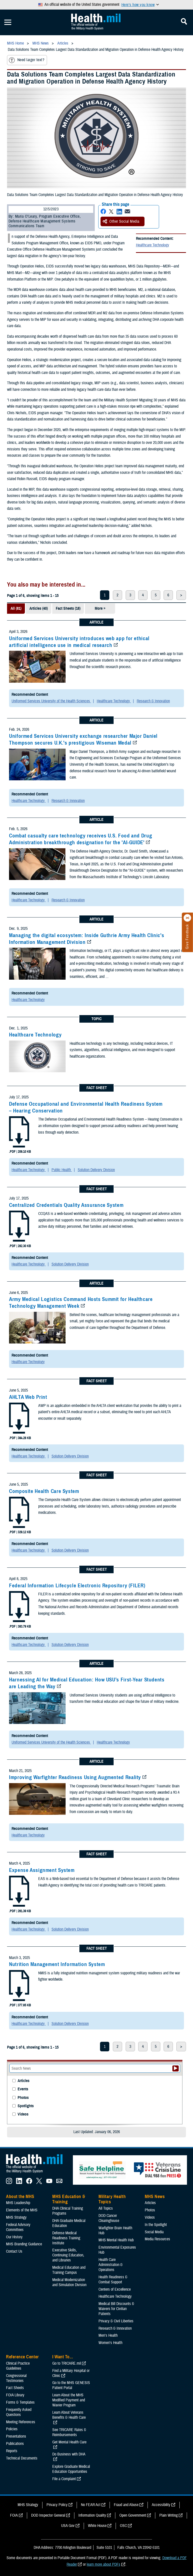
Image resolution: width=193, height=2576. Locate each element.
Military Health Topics (112, 2199)
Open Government (132, 2515)
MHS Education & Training (68, 2199)
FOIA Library (15, 2395)
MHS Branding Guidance (24, 2244)
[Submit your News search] (175, 2068)
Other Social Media (121, 221)
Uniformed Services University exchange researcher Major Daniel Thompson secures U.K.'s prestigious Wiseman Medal (83, 739)
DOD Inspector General (48, 2515)
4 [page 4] (143, 595)
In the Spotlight (156, 2224)
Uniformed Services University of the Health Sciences (51, 701)
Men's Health (108, 2335)
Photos (23, 2097)
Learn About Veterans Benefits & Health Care (69, 2415)
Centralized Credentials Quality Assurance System (66, 1205)
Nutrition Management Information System (57, 1964)
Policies (12, 2429)
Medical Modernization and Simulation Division (69, 2282)
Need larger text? (26, 60)
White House (97, 2525)
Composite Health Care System (44, 1491)
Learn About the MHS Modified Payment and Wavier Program (68, 2400)
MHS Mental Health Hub (116, 2240)
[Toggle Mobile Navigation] (8, 22)
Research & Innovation (153, 701)
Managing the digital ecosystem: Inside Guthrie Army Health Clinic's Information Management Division (86, 938)
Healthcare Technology (152, 245)
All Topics (106, 2208)
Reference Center (22, 2357)
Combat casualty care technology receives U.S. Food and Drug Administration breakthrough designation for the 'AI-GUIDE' (80, 839)
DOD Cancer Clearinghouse (109, 2218)
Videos (23, 2114)
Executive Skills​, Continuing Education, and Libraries (68, 2255)
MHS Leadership (18, 2202)
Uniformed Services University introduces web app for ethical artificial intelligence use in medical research (79, 641)
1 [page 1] (105, 595)
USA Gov (68, 2525)
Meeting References (20, 2422)
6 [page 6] (168, 595)
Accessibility (161, 2504)
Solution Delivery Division (96, 1169)
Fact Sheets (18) (68, 608)
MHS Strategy (16, 2217)
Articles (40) (38, 608)
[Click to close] (187, 918)
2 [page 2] (117, 595)
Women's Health (110, 2342)
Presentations (16, 2436)
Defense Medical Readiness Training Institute (66, 2238)
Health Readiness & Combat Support (113, 2280)
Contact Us (14, 2251)
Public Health (62, 1169)
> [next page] (181, 595)
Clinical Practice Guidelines (18, 2366)
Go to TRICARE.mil (66, 2363)
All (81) (16, 608)
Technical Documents (21, 2458)
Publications (15, 2443)
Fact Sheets (15, 2387)
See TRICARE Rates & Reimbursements (69, 2432)
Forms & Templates (20, 2402)
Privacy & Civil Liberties (116, 2321)
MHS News (155, 2196)
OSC (123, 2525)
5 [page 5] (156, 595)
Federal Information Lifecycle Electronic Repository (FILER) (77, 1585)
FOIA (14, 2515)
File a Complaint (64, 2478)
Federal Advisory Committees (18, 2227)
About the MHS (20, 2196)
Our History (14, 2237)
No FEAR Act (91, 2504)
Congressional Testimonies (16, 2378)
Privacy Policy (57, 2504)
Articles (23, 2081)
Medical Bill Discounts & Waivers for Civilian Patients (116, 2308)
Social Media (154, 2232)
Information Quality (92, 2515)
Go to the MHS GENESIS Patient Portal (71, 2385)
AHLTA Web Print (28, 1397)
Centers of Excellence (115, 2289)
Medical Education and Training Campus (68, 2270)
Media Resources (157, 2239)
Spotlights (26, 2106)
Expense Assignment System (42, 1870)
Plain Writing (168, 2515)
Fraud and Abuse (126, 2504)
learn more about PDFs (103, 2564)
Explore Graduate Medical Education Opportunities (71, 2469)
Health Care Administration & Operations (111, 2264)
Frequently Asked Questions (18, 2412)
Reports (11, 2450)
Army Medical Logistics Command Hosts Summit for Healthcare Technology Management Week (81, 1302)
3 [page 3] (130, 595)
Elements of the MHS (21, 2210)
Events (23, 2089)
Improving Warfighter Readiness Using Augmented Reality (75, 1777)
